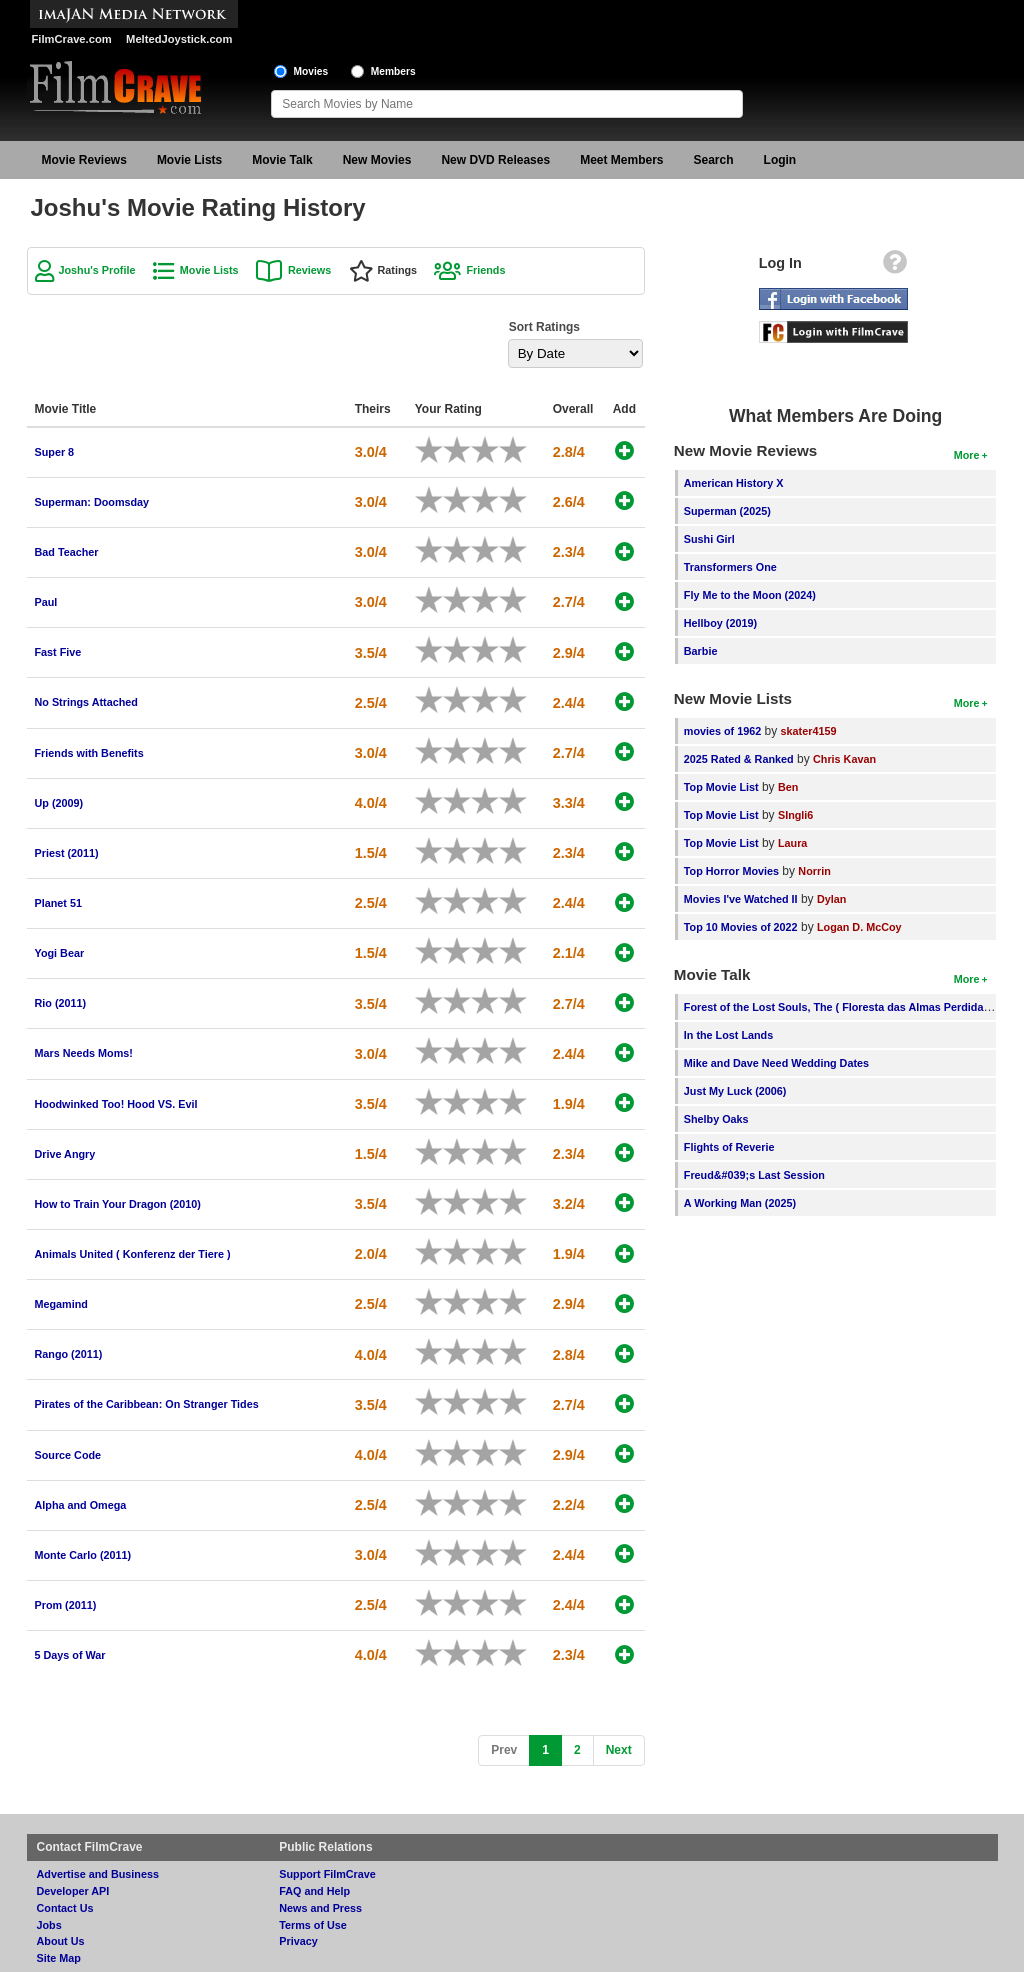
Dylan (831, 899)
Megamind (61, 1304)
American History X (734, 483)
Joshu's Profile (97, 270)
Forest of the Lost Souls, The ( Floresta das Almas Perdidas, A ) (846, 1007)
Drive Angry (65, 1154)
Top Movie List (721, 787)
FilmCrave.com (72, 39)
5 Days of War (70, 1655)
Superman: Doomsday (92, 502)
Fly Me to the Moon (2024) (750, 595)
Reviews (309, 270)
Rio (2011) (61, 1003)
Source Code (68, 1455)
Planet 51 (58, 903)
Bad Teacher (67, 552)
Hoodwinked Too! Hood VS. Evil (116, 1104)
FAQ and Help (314, 1891)
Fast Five (58, 652)
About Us (61, 1941)
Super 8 (55, 452)
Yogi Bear (60, 953)
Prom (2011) (66, 1605)
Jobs (49, 1925)
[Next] (619, 1750)
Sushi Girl (709, 539)
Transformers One (730, 567)
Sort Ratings (544, 327)
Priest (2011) (67, 853)
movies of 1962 (722, 731)
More (967, 455)
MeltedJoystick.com (179, 39)
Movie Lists (189, 160)
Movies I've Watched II (741, 899)
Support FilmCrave (327, 1874)
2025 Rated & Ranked (739, 759)
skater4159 (809, 731)
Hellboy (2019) (720, 623)
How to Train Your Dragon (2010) (118, 1204)
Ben (788, 787)
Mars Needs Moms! (84, 1053)
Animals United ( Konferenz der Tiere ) (133, 1254)
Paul (46, 602)
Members (393, 71)
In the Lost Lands (728, 1035)
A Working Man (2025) (740, 1203)
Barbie (701, 651)
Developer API (73, 1891)
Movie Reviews (84, 160)
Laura (792, 843)
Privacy (298, 1941)
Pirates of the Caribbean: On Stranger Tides (147, 1404)
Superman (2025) (727, 511)
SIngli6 (795, 815)
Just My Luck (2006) (735, 1091)
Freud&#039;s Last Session (754, 1175)
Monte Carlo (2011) (83, 1555)
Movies (311, 71)
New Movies (377, 160)
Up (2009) (59, 803)
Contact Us (65, 1908)
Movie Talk (282, 160)
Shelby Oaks (716, 1119)
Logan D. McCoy (859, 927)
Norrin (814, 871)
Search (714, 160)
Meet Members (621, 160)
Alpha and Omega (81, 1505)
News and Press (320, 1908)
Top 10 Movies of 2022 (741, 927)
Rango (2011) (69, 1354)
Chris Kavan (844, 759)
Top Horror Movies (731, 871)
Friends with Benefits (89, 753)
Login (780, 160)
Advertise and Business (98, 1874)
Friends (485, 270)
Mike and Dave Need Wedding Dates (776, 1063)
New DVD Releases (495, 160)
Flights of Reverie (729, 1147)
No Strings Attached (86, 702)
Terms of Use (313, 1925)
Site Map (59, 1958)
